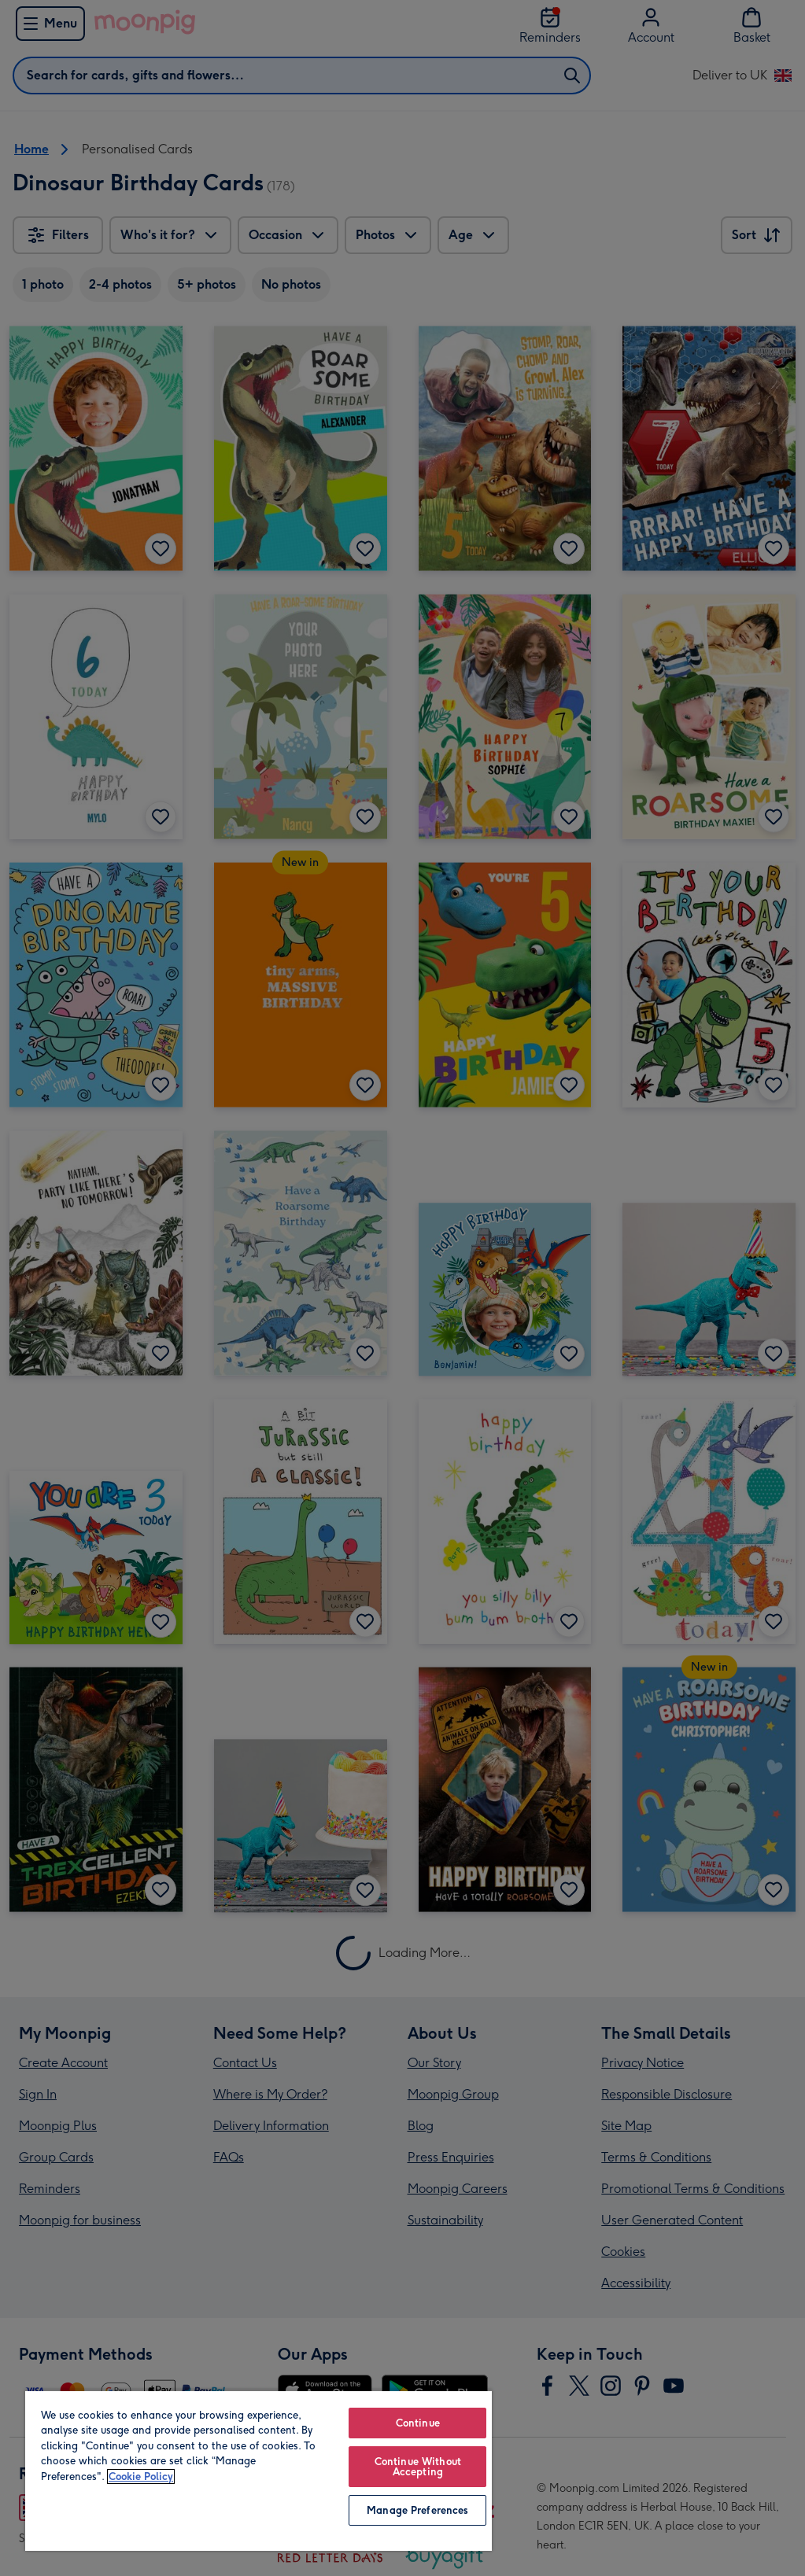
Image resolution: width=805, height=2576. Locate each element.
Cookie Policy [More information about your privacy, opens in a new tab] (141, 2476)
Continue (418, 2423)
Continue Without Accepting (418, 2467)
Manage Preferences (417, 2510)
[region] (258, 2470)
